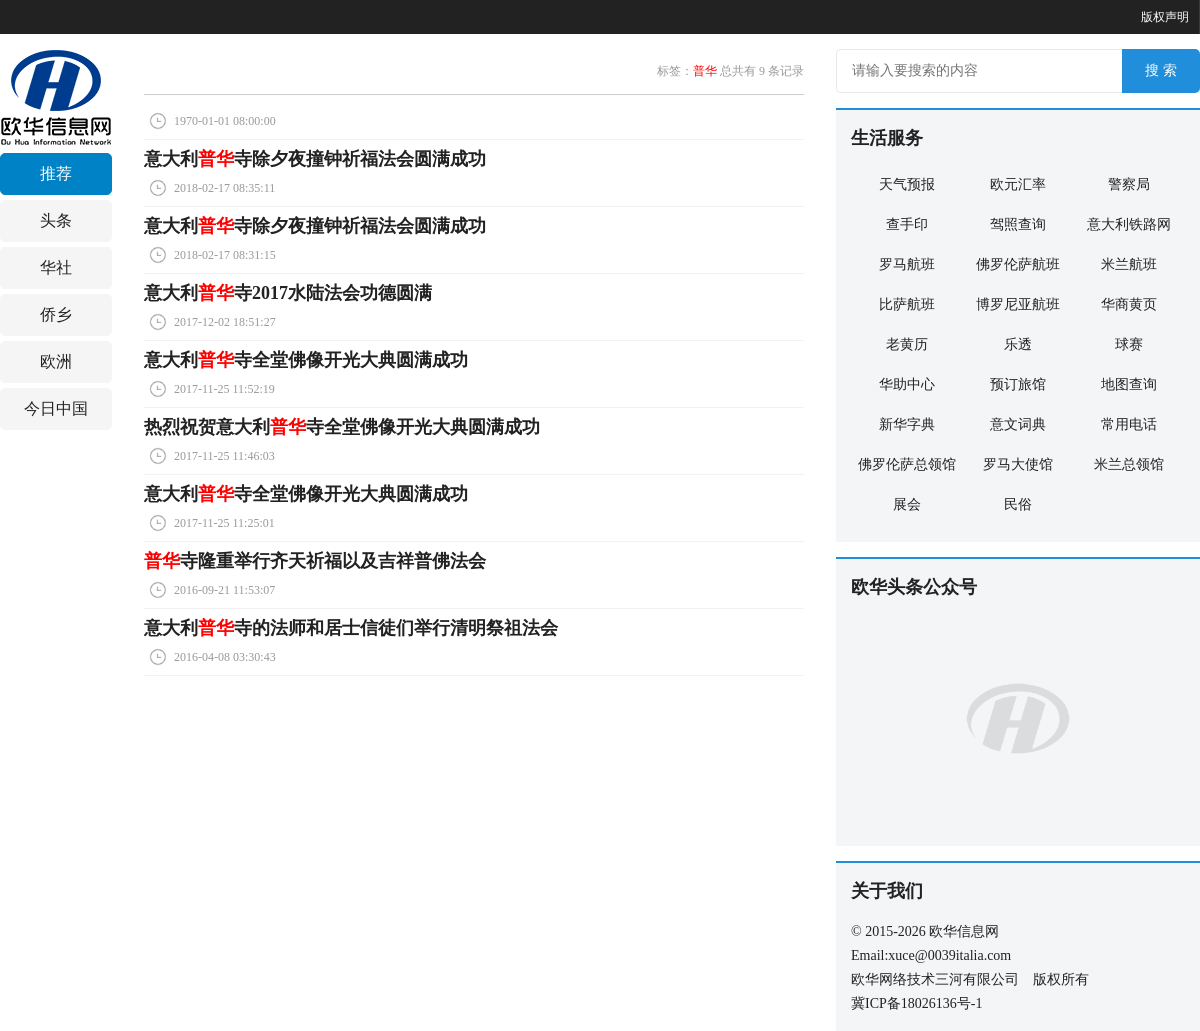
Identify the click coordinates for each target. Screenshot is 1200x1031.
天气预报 (907, 184)
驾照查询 (1018, 224)
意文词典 (1018, 424)
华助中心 (907, 384)
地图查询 (1129, 384)
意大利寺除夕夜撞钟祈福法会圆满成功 (315, 159)
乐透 (1018, 344)
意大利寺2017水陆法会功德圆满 (288, 293)
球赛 (1129, 344)
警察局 (1129, 184)
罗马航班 (907, 264)
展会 (907, 504)
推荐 (56, 173)
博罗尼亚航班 (1018, 304)
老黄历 (907, 344)
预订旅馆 (1018, 384)
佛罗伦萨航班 (1018, 264)
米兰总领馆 (1129, 464)
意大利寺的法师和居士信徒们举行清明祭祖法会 (351, 628)
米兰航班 (1129, 264)
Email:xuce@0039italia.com (931, 955)
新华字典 (907, 424)
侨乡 (56, 314)
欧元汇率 (1018, 184)
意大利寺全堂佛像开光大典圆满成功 (306, 360)
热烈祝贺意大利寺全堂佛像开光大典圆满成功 (342, 427)
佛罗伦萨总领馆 (907, 464)
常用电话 (1129, 424)
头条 (56, 220)
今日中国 (56, 408)
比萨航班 (907, 304)
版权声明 (1165, 17)
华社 (56, 267)
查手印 (907, 224)
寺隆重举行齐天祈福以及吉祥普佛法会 (315, 561)
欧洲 (56, 361)
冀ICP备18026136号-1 (916, 1003)
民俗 (1018, 504)
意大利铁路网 (1129, 224)
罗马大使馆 (1018, 464)
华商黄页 (1129, 304)
